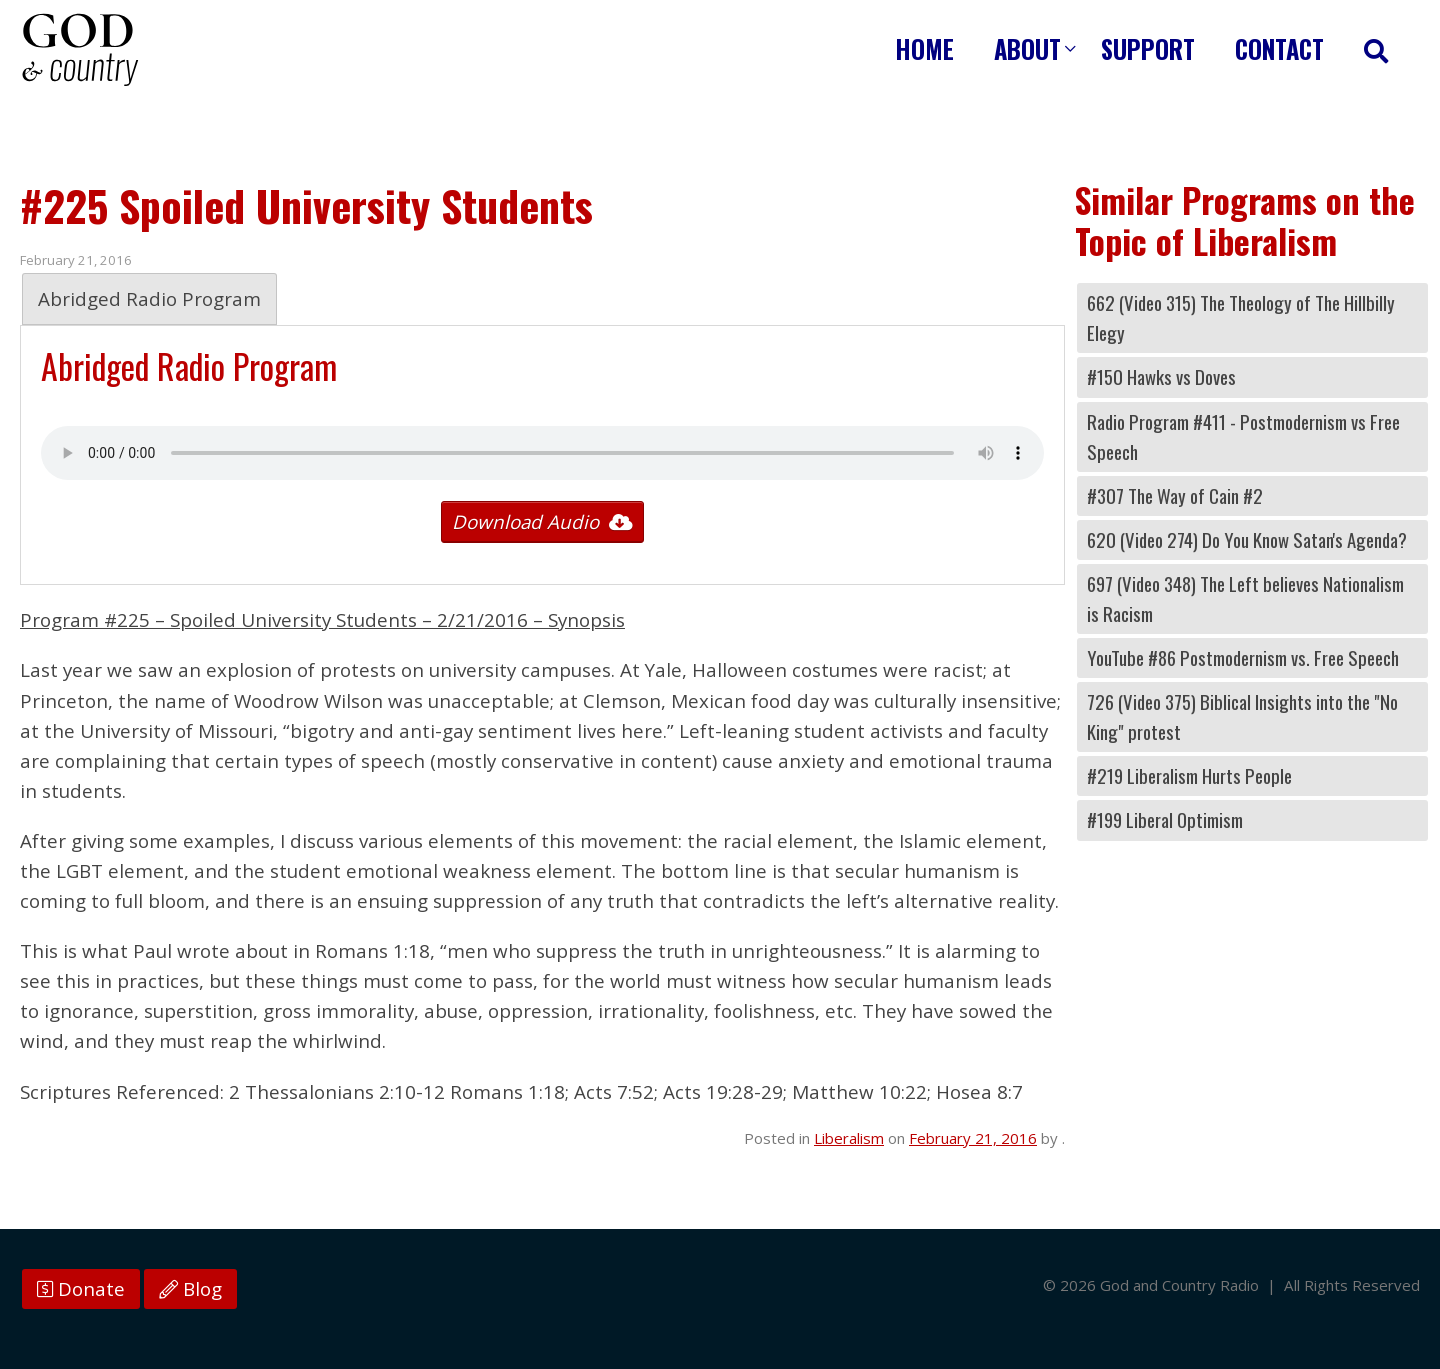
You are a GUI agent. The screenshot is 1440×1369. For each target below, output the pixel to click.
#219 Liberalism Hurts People (1189, 775)
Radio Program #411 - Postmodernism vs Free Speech (1243, 436)
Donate (81, 1289)
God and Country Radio (80, 50)
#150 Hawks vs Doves (1161, 376)
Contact (1279, 49)
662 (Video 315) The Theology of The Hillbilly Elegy (1241, 317)
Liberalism (849, 1138)
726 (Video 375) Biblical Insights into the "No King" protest (1242, 716)
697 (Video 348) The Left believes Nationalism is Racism (1245, 598)
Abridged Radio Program (149, 299)
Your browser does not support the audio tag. (542, 453)
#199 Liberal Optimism (1165, 819)
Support (1148, 49)
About (1027, 49)
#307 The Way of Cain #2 (1175, 495)
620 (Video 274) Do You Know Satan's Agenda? (1247, 539)
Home (924, 49)
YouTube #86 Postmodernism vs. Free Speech (1243, 657)
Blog (190, 1289)
